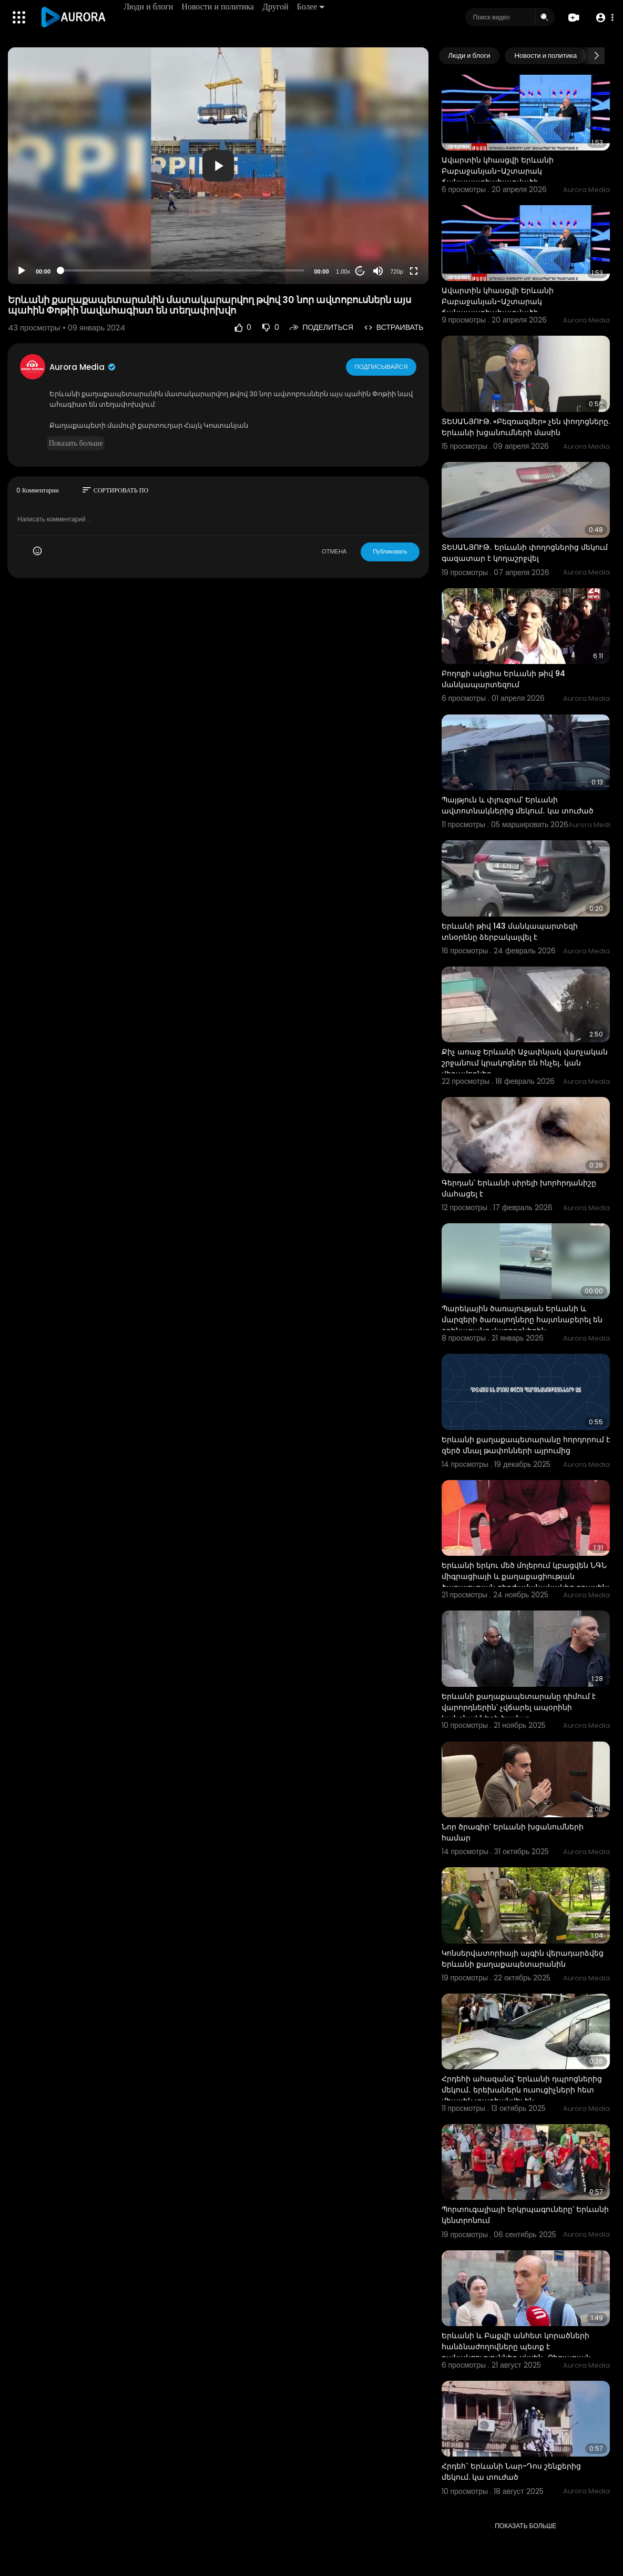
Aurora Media (83, 367)
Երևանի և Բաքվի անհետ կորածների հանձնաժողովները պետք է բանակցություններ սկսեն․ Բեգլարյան (516, 2346)
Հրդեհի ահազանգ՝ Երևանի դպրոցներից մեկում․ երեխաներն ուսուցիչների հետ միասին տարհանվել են (522, 2090)
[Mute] (378, 271)
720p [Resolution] (396, 271)
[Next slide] (596, 55)
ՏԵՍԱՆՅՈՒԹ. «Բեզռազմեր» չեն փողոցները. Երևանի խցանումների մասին (526, 427)
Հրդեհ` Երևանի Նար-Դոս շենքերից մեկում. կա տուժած (511, 2471)
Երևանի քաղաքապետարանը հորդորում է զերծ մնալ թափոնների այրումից (526, 1445)
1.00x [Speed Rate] (343, 271)
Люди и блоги (149, 7)
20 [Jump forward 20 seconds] (360, 270)
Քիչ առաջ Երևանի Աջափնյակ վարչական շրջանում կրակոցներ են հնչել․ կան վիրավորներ (525, 1062)
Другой (276, 7)
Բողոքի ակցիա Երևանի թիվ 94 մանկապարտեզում (503, 679)
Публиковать (390, 551)
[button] (603, 17)
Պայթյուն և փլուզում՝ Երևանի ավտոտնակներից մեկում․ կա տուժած (518, 805)
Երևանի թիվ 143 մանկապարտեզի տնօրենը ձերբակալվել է (510, 931)
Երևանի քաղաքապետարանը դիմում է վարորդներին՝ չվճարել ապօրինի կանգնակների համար (519, 1707)
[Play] (21, 271)
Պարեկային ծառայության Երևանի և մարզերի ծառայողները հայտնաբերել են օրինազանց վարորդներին (522, 1319)
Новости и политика (218, 7)
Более (311, 7)
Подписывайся (381, 367)
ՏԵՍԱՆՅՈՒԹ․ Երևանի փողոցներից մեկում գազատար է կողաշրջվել (525, 553)
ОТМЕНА (334, 551)
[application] (218, 165)
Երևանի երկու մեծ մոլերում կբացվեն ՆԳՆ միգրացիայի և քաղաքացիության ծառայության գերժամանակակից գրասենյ (525, 1576)
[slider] (182, 270)
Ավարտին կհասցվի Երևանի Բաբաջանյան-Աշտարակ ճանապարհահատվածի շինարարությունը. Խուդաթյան (501, 176)
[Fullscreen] (413, 271)
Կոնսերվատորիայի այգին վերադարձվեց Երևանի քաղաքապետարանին (523, 1958)
